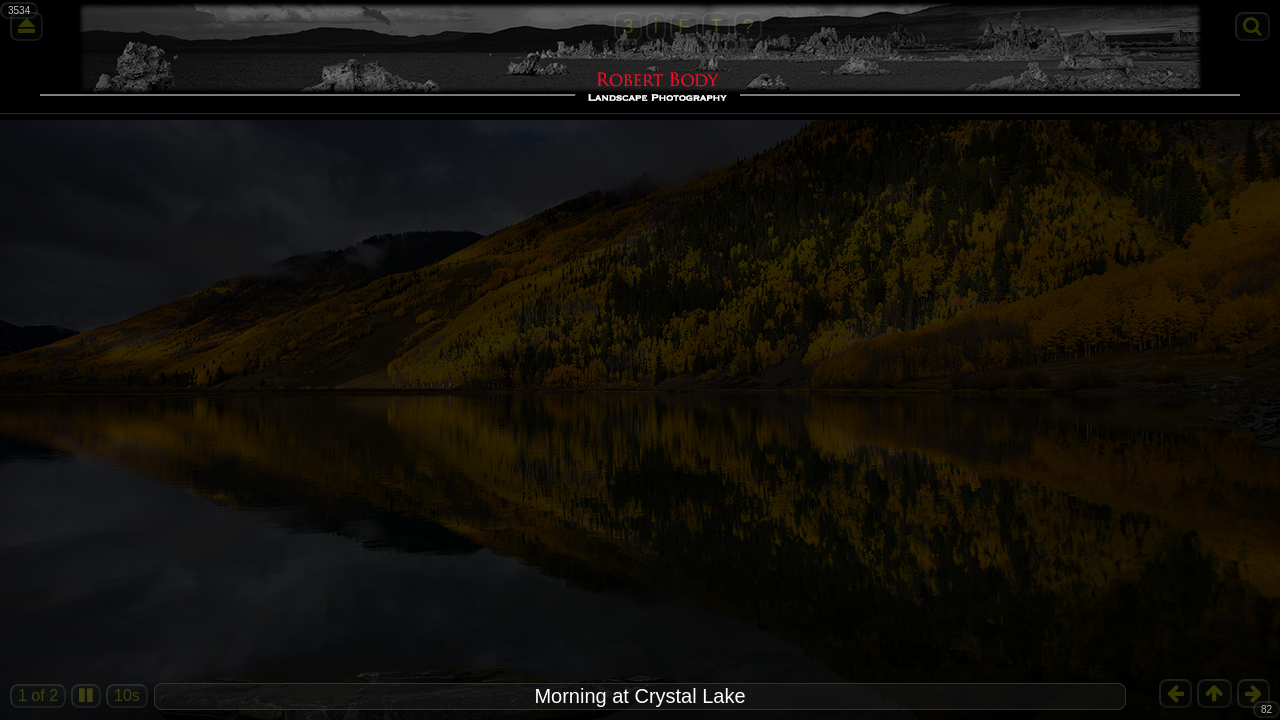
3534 (19, 10)
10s (127, 695)
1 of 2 (38, 695)
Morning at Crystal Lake (639, 696)
